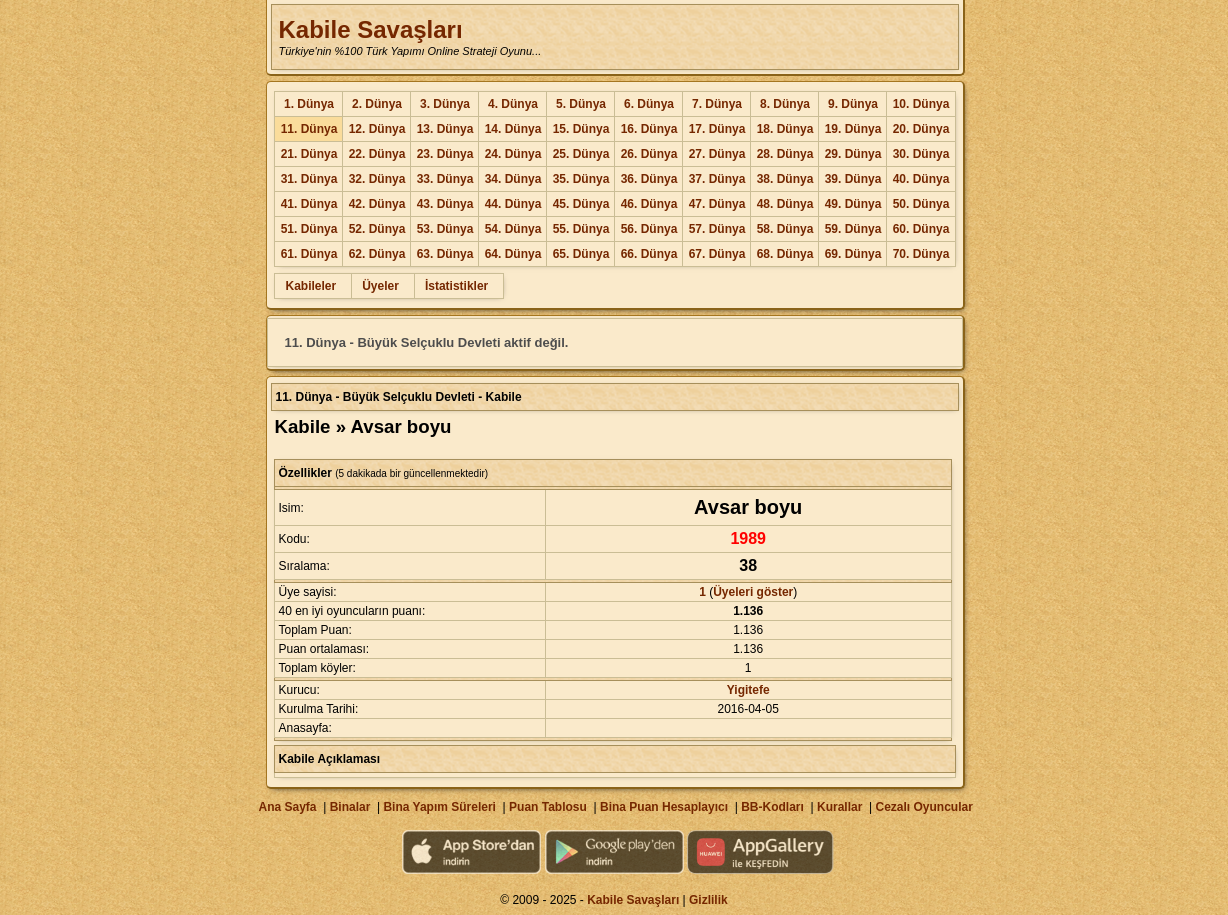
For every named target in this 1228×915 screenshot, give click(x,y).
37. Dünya (717, 179)
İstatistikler (456, 286)
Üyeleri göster (753, 592)
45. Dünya (581, 204)
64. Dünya (513, 254)
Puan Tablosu (548, 807)
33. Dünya (445, 179)
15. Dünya (581, 129)
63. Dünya (445, 254)
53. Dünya (445, 229)
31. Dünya (309, 179)
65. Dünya (581, 254)
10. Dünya (921, 104)
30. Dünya (921, 154)
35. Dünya (581, 179)
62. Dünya (377, 254)
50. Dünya (921, 204)
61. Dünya (309, 254)
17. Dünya (717, 129)
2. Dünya (377, 104)
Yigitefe (748, 690)
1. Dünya (309, 104)
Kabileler (310, 286)
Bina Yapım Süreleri (439, 807)
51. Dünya (309, 229)
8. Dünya (785, 104)
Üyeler (380, 286)
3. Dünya (445, 104)
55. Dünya (581, 229)
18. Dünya (785, 129)
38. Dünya (785, 179)
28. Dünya (785, 154)
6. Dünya (649, 104)
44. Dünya (513, 204)
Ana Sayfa (287, 807)
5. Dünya (581, 104)
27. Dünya (717, 154)
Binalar (350, 807)
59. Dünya (853, 229)
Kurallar (839, 807)
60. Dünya (921, 229)
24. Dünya (513, 154)
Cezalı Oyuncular (923, 807)
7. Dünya (717, 104)
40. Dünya (921, 179)
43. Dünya (445, 204)
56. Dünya (649, 229)
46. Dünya (649, 204)
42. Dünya (377, 204)
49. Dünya (853, 204)
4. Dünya (513, 104)
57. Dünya (717, 229)
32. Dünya (377, 179)
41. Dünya (309, 204)
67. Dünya (717, 254)
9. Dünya (853, 104)
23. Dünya (445, 154)
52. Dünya (377, 229)
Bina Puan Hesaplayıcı (664, 807)
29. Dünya (853, 154)
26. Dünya (649, 154)
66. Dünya (649, 254)
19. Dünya (853, 129)
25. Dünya (581, 154)
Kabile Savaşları (370, 29)
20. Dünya (921, 129)
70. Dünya (921, 254)
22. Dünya (377, 154)
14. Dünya (513, 129)
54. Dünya (513, 229)
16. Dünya (649, 129)
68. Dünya (785, 254)
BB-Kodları (772, 807)
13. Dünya (445, 129)
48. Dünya (785, 204)
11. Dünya (309, 129)
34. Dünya (513, 179)
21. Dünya (309, 154)
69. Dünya (853, 254)
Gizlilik (708, 900)
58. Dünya (785, 229)
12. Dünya (377, 129)
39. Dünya (853, 179)
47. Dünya (717, 204)
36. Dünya (649, 179)
